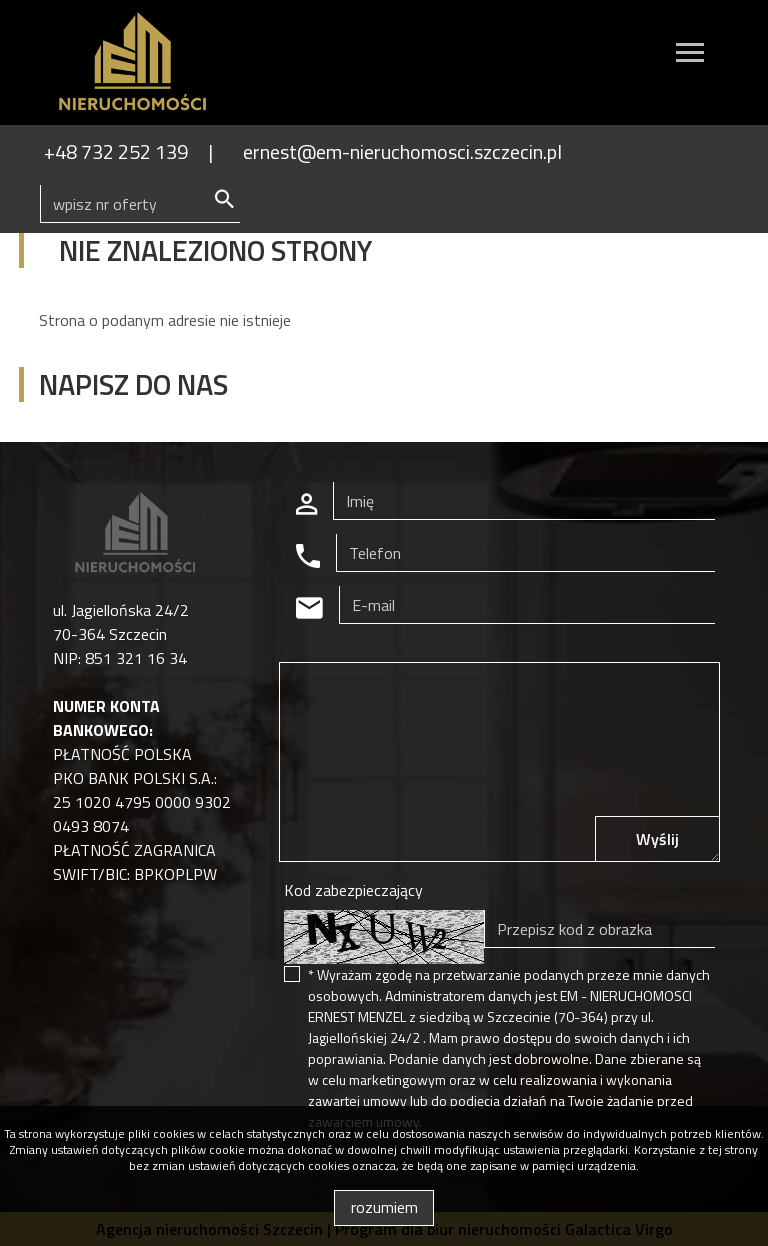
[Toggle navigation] (690, 55)
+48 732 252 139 (116, 151)
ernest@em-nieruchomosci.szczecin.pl (402, 151)
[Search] (140, 204)
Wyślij (657, 839)
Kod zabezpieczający (353, 890)
